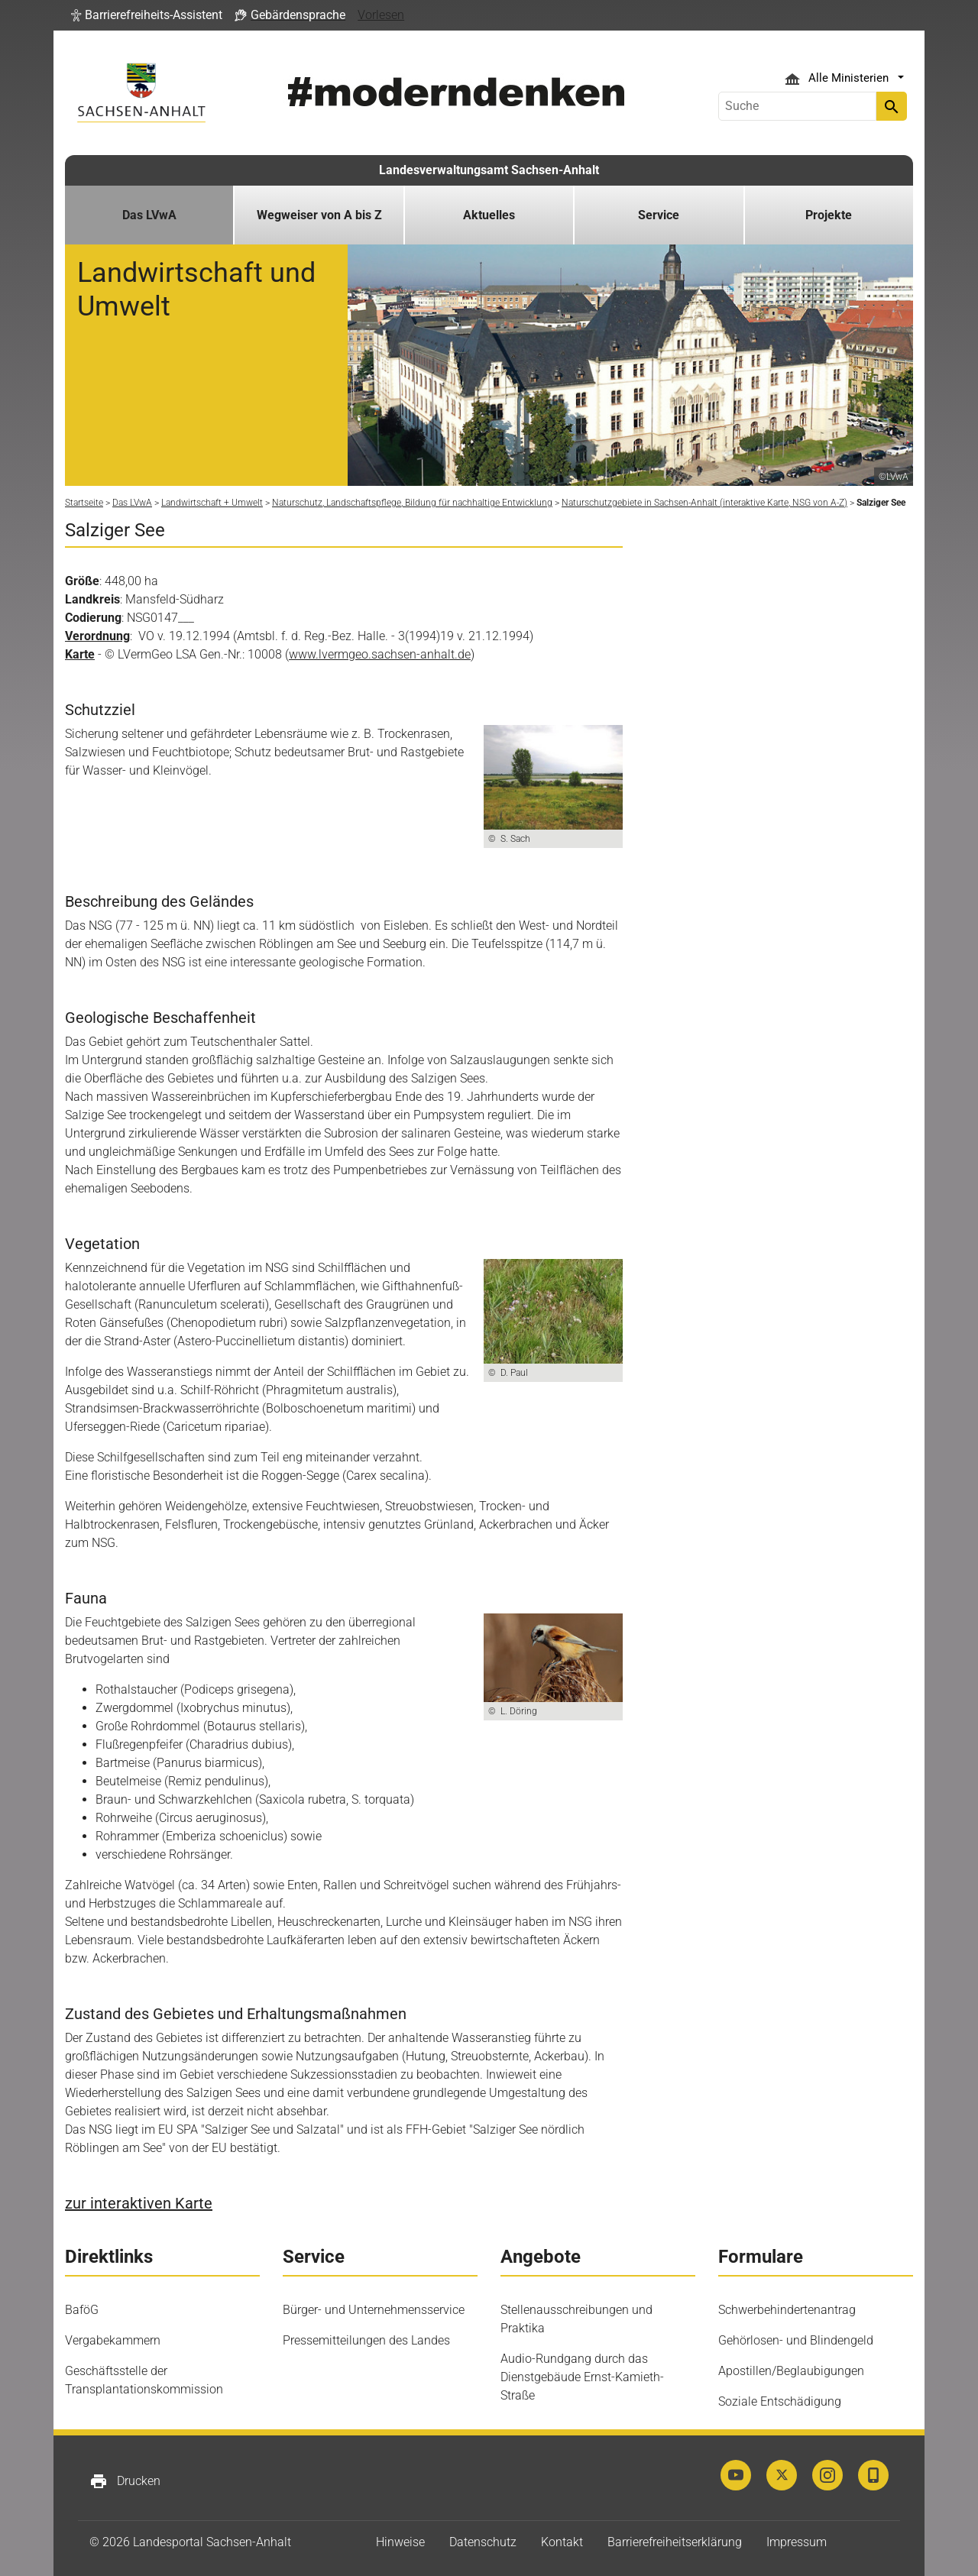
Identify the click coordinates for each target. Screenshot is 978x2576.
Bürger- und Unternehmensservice (374, 2310)
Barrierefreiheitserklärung (674, 2542)
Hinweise (400, 2542)
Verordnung (97, 636)
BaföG (82, 2310)
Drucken (124, 2481)
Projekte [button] (828, 215)
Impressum (796, 2542)
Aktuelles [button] (489, 215)
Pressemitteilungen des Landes (366, 2340)
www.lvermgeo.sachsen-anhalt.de (380, 654)
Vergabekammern (112, 2340)
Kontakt (562, 2542)
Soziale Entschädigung (779, 2401)
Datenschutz (483, 2542)
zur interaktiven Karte (138, 2203)
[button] (146, 15)
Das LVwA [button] (149, 215)
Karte (80, 654)
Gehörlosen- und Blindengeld (795, 2340)
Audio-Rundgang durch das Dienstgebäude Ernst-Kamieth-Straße (582, 2377)
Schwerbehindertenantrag (787, 2310)
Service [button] (658, 215)
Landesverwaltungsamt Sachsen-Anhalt (489, 170)
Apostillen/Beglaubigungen (791, 2371)
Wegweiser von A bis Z (319, 215)
